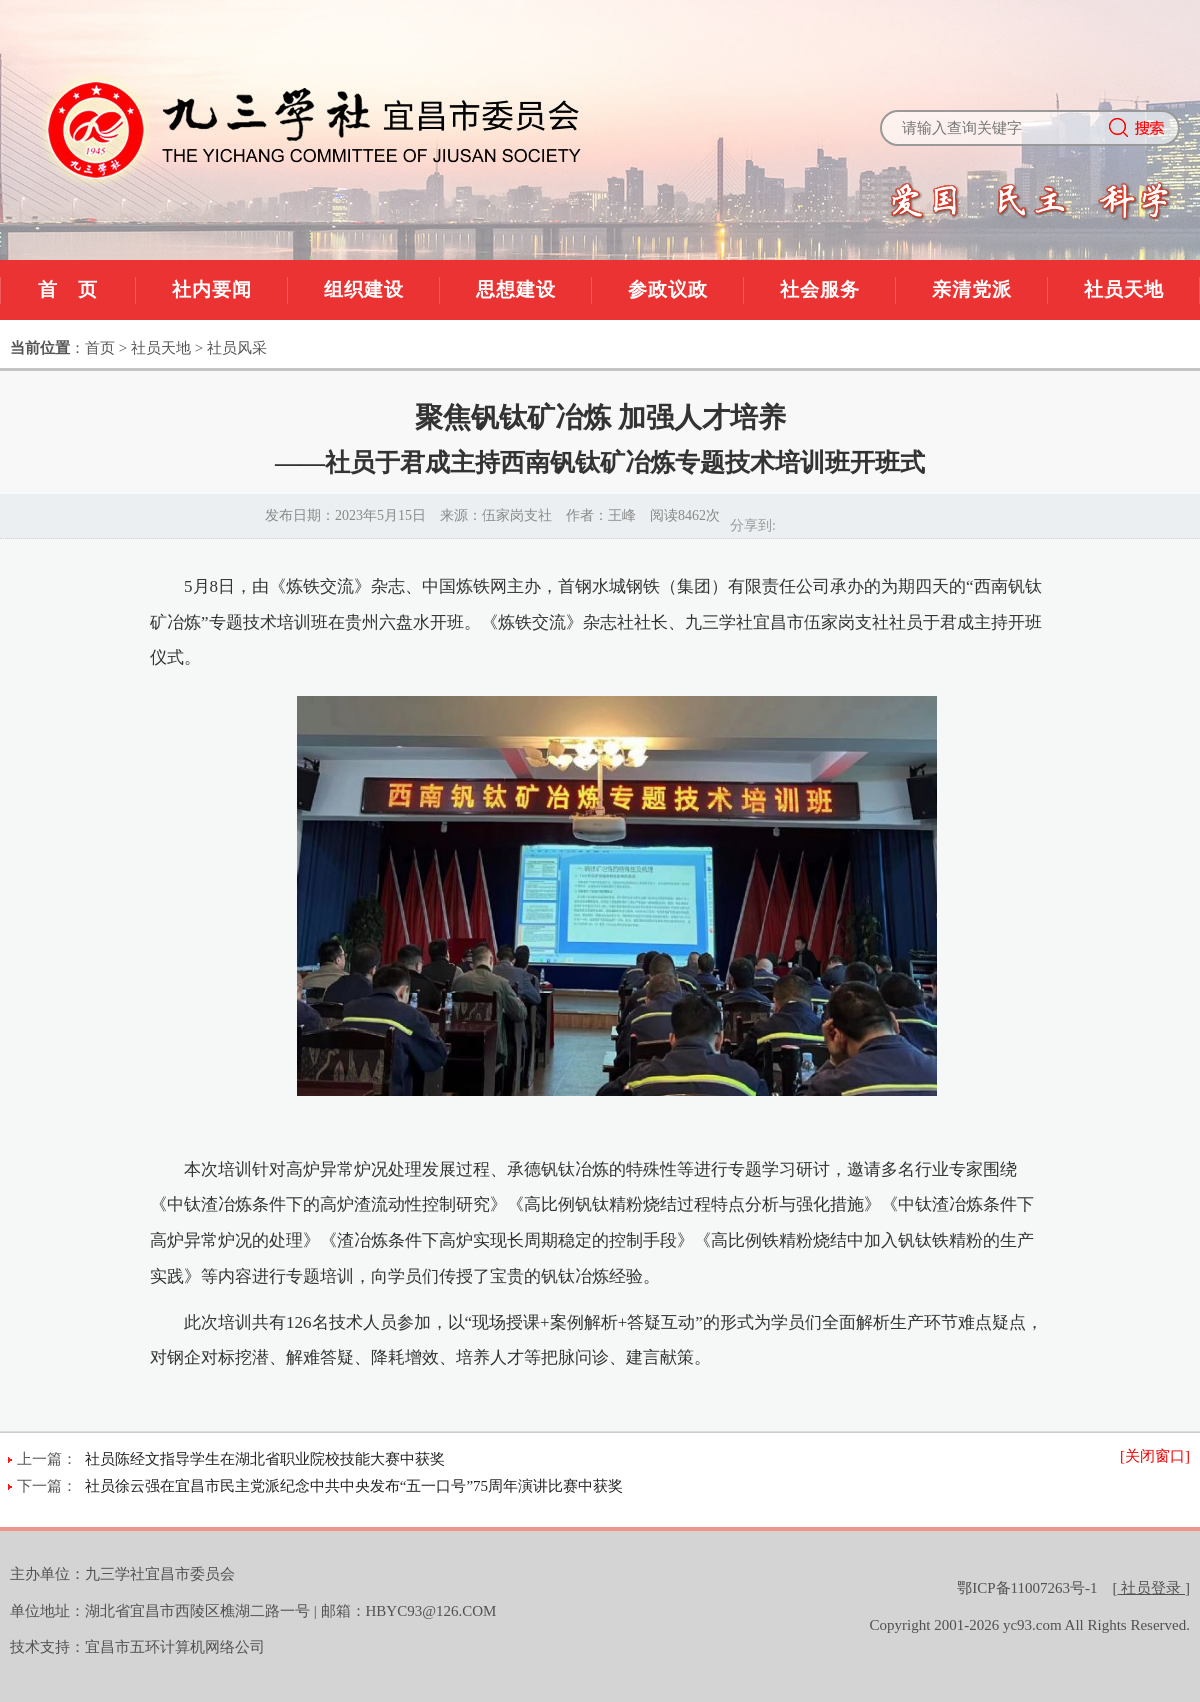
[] (1152, 1588)
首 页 (68, 289)
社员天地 (1124, 289)
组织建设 (364, 289)
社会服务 (820, 289)
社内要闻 (212, 289)
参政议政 (668, 289)
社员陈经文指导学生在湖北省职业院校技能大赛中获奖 (265, 1459)
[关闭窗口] (1155, 1456)
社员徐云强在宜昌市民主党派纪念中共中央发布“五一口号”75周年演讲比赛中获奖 (354, 1486)
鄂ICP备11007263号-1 (1027, 1588)
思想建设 (516, 289)
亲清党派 (972, 289)
